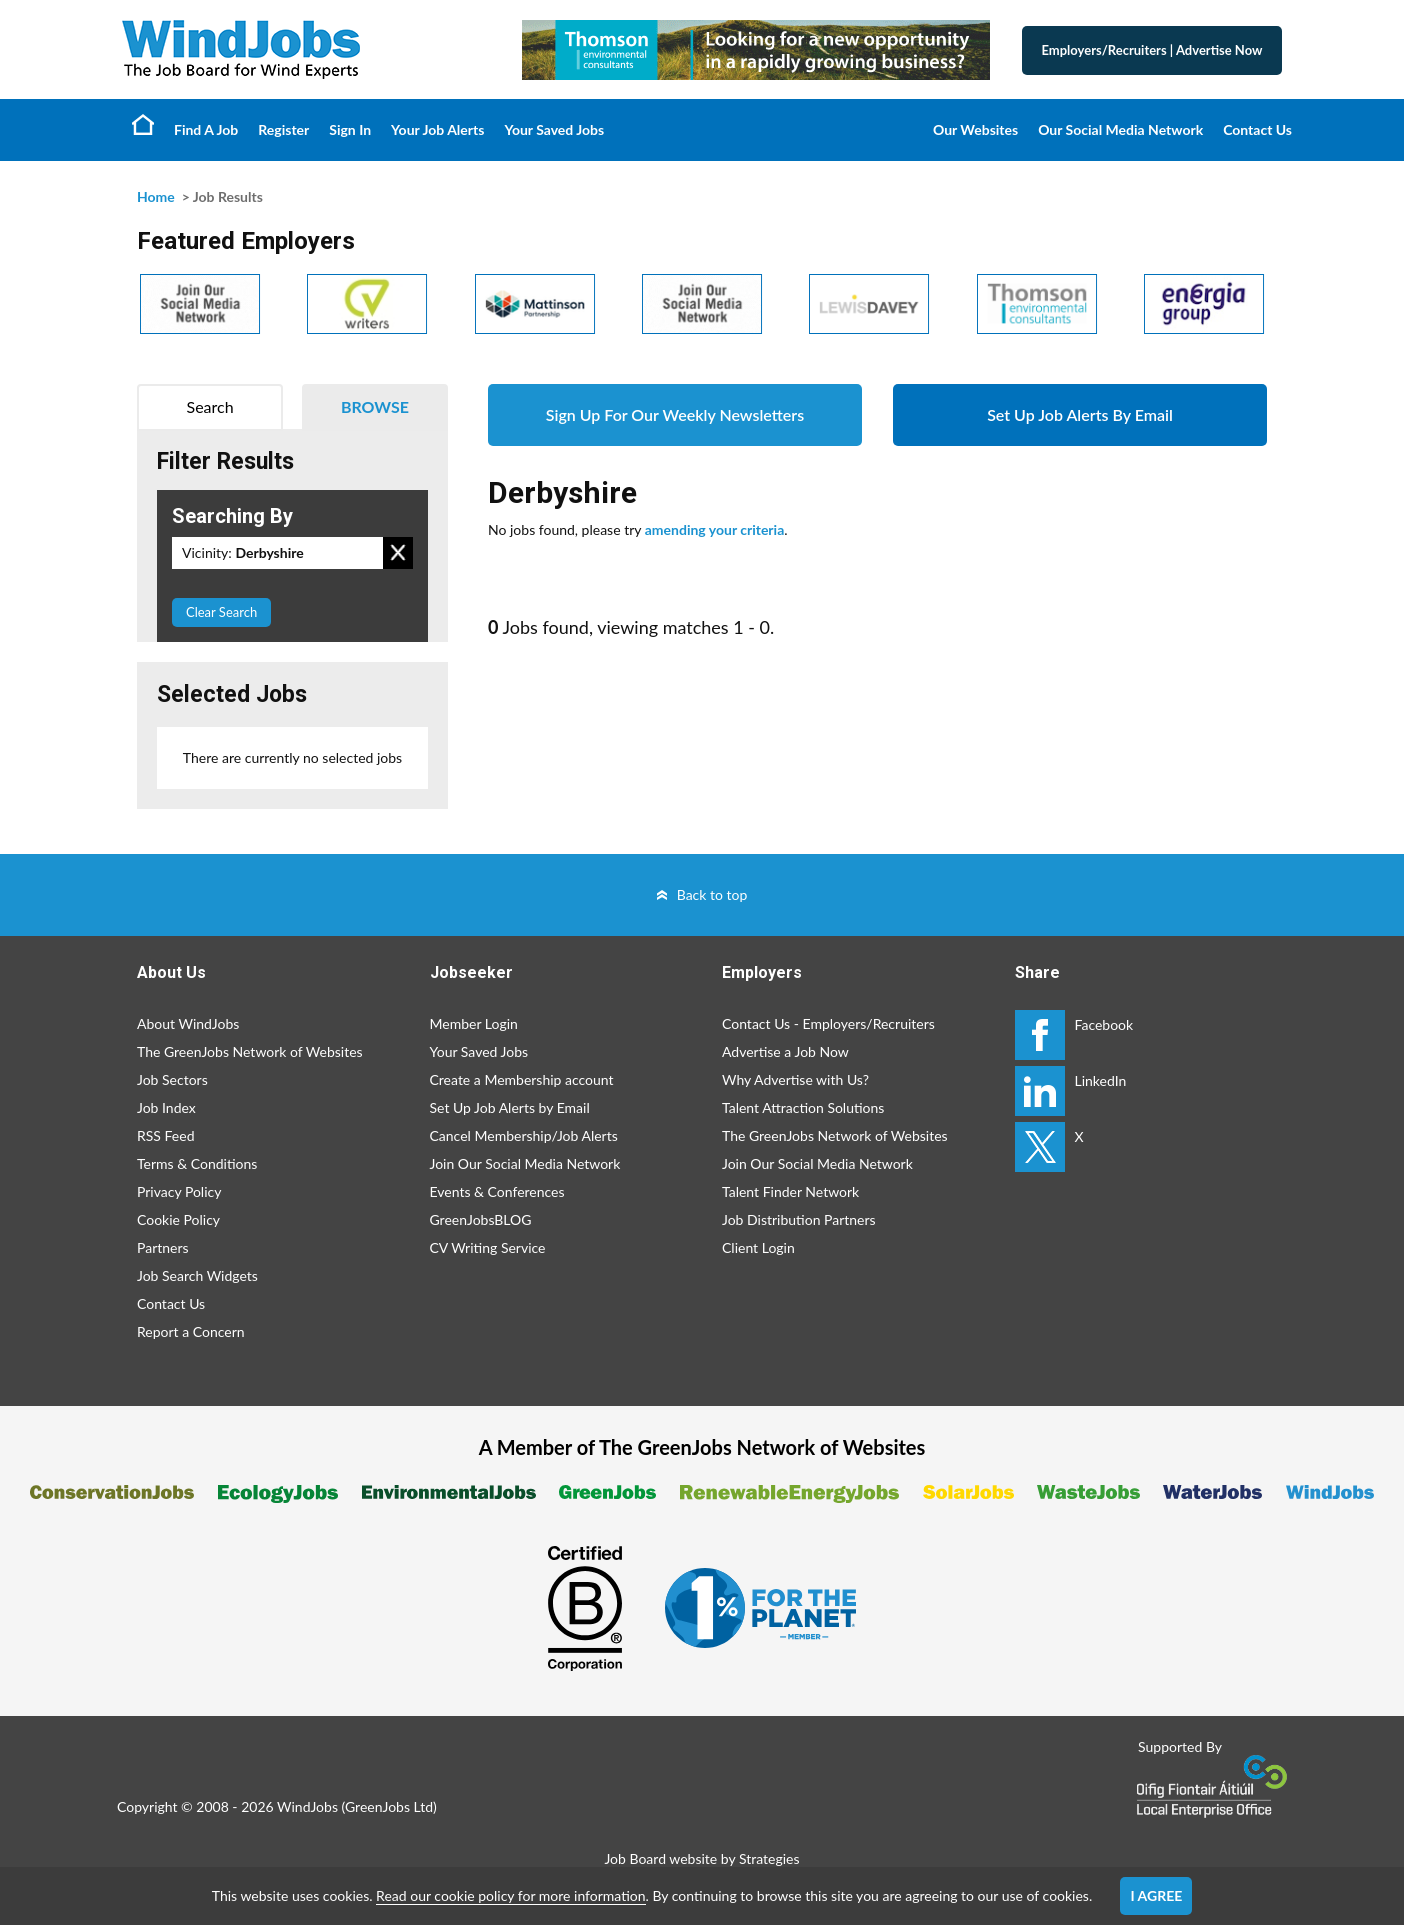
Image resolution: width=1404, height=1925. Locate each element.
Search (210, 406)
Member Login (474, 1023)
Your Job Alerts (437, 129)
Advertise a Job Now (785, 1051)
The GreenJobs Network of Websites (250, 1051)
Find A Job (206, 129)
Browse (375, 406)
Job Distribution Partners (799, 1219)
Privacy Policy (179, 1191)
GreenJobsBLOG (481, 1219)
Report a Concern (191, 1331)
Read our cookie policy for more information (510, 1895)
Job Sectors (172, 1079)
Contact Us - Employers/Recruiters (828, 1023)
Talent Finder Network (790, 1191)
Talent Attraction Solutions (803, 1107)
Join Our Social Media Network (525, 1163)
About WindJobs (188, 1023)
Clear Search (221, 612)
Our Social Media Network (1120, 129)
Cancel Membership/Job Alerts (524, 1135)
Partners (163, 1247)
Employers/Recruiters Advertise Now (1152, 50)
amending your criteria (715, 529)
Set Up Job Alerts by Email (510, 1107)
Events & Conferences (497, 1191)
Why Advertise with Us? (795, 1079)
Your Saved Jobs (554, 129)
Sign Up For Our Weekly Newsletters (675, 414)
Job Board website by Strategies (701, 1858)
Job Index (166, 1107)
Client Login (758, 1247)
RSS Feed (165, 1135)
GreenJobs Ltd (389, 1806)
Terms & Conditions (197, 1163)
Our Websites (975, 129)
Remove (398, 553)
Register (283, 129)
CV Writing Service (488, 1247)
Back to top (712, 894)
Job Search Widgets (197, 1275)
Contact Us (1257, 129)
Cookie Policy (178, 1219)
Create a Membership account (522, 1079)
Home (143, 124)
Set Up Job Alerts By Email (1080, 414)
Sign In (350, 129)
